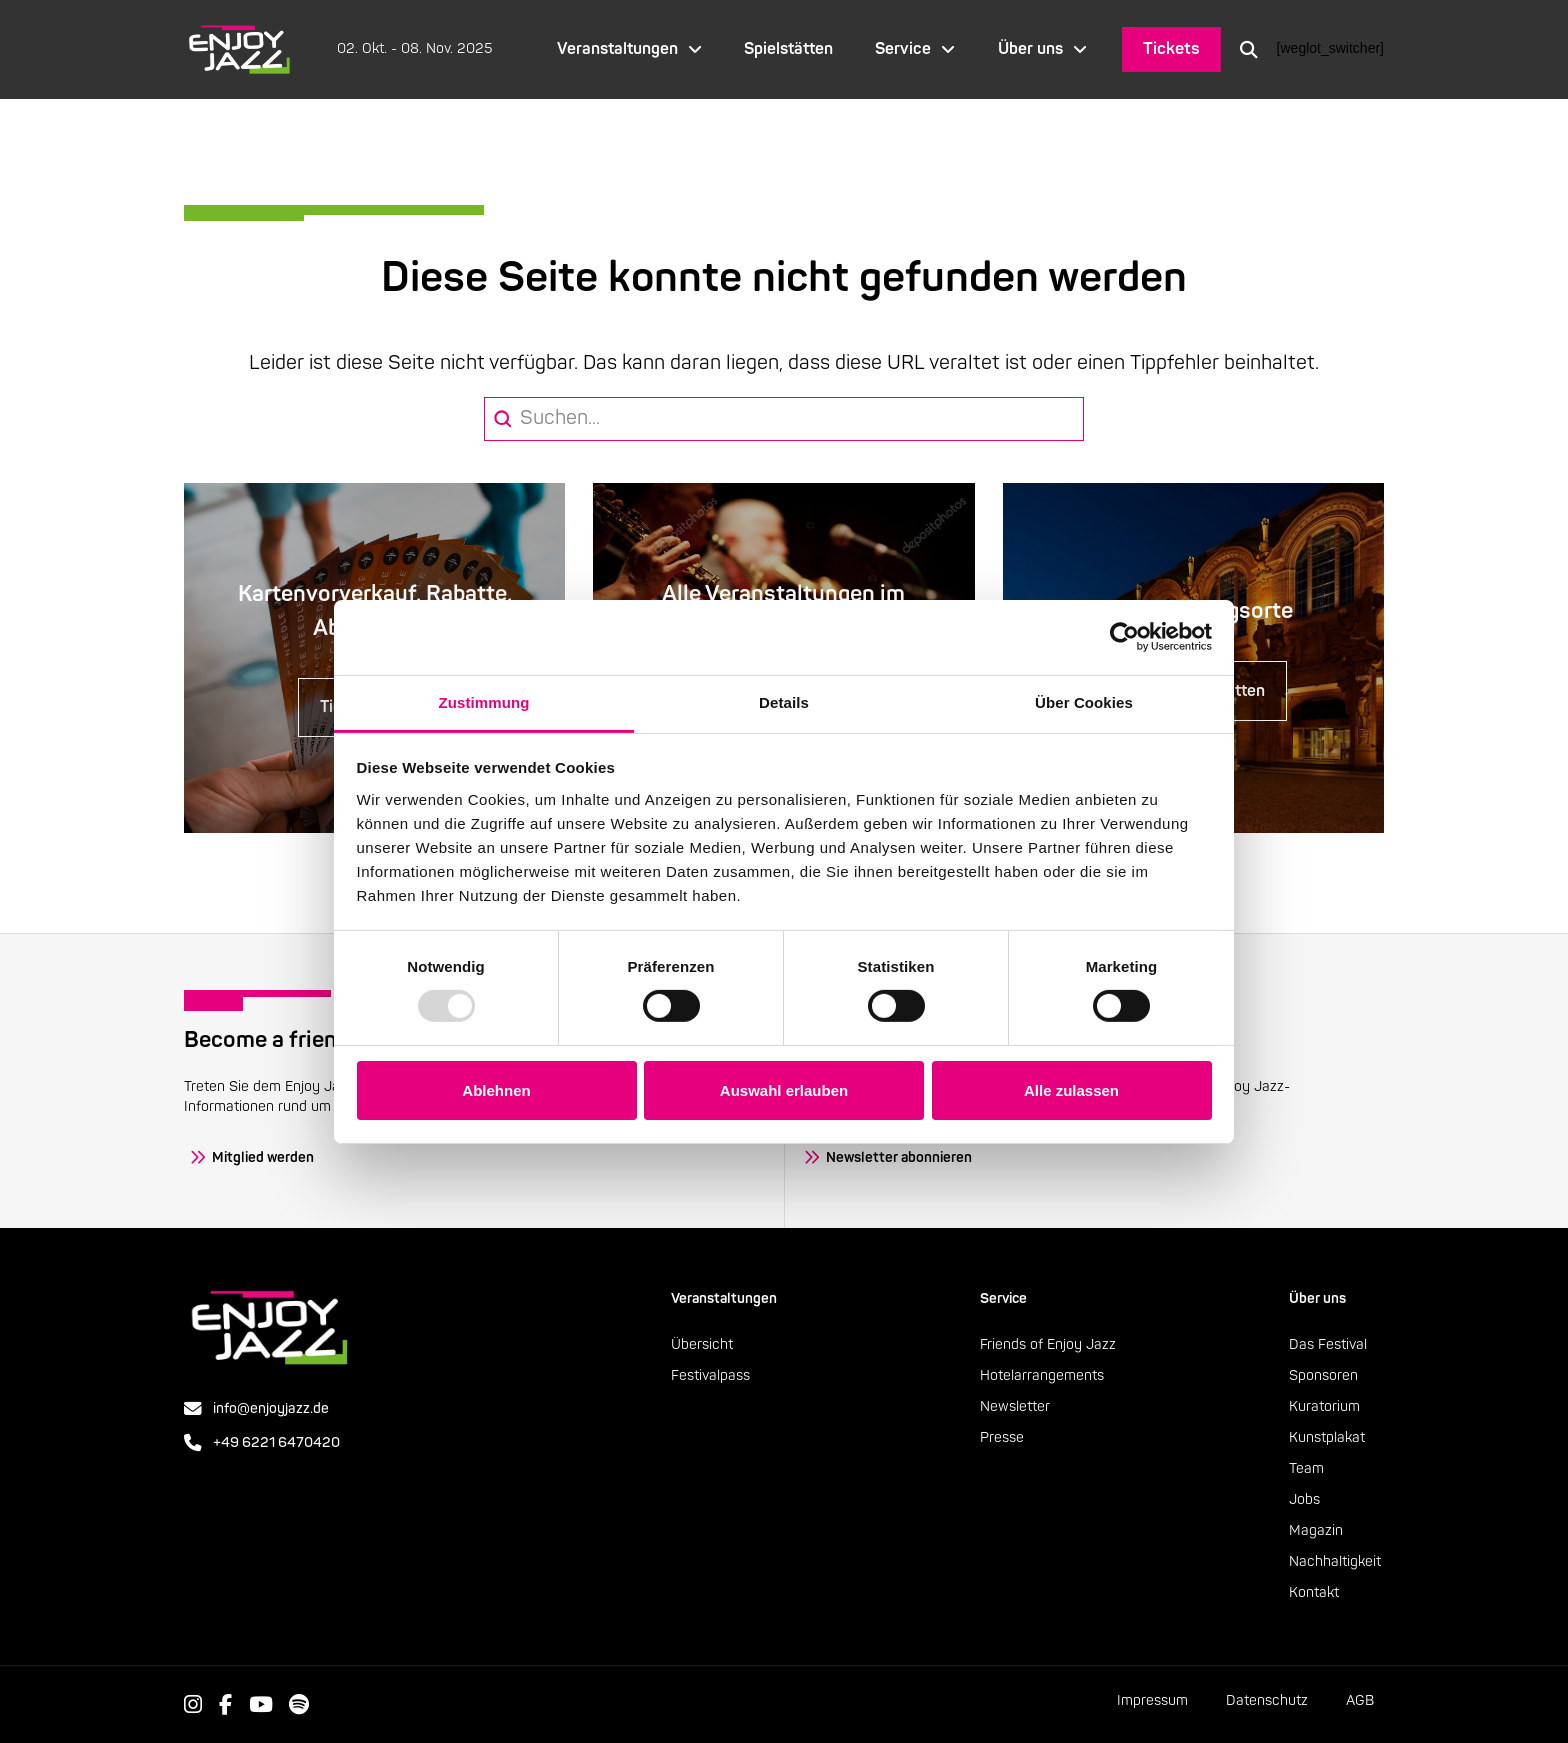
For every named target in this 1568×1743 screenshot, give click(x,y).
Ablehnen (496, 1090)
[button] (1249, 49)
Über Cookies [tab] (1084, 701)
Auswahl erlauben (784, 1090)
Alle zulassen (1071, 1090)
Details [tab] (784, 701)
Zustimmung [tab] (484, 701)
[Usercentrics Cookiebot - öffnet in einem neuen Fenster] (1124, 637)
